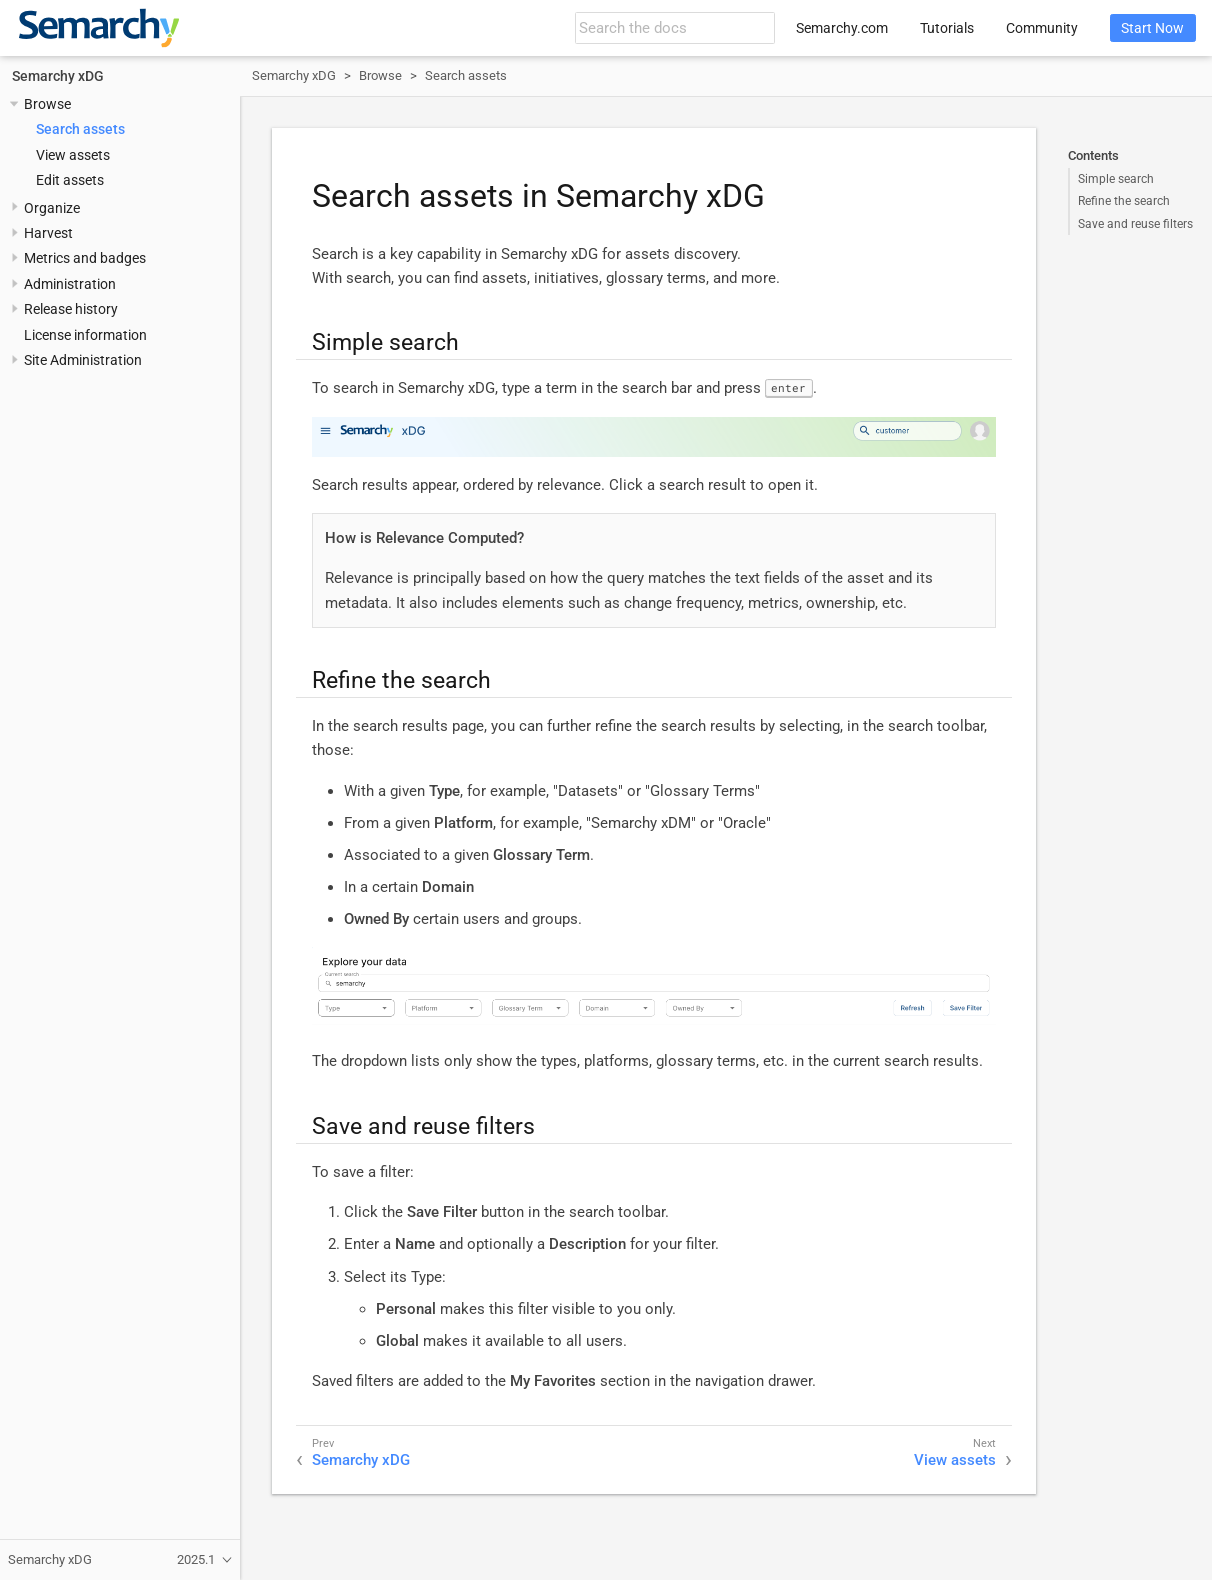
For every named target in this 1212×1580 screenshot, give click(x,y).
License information (85, 335)
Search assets (80, 129)
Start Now (1152, 28)
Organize (52, 208)
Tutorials (947, 28)
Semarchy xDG (58, 76)
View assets (73, 155)
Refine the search (1124, 201)
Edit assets (70, 180)
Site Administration (83, 360)
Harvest (48, 233)
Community (1042, 28)
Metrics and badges (85, 258)
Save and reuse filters (1135, 224)
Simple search (1116, 179)
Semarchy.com (842, 28)
